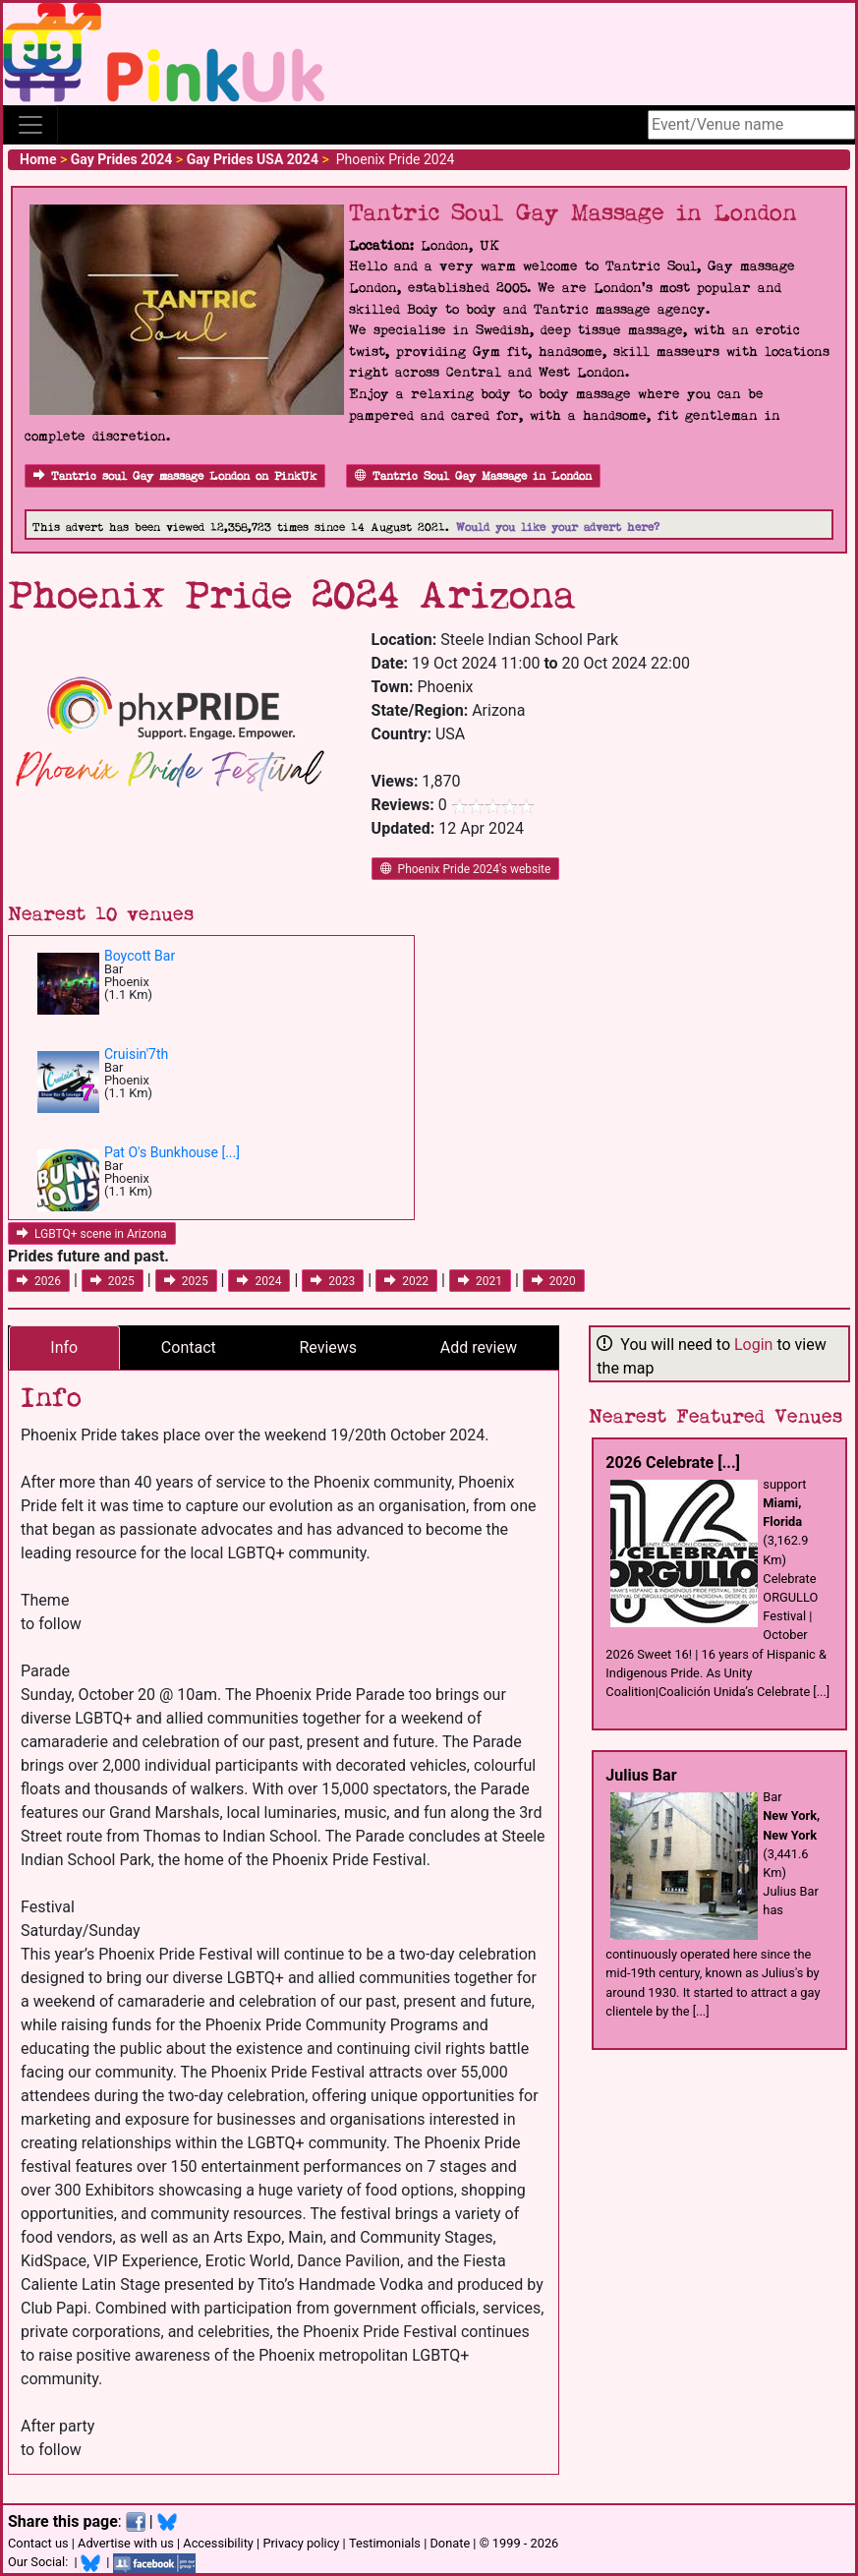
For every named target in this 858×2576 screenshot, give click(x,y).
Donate (449, 2543)
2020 (554, 1281)
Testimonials (385, 2543)
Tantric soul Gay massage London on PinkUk (174, 476)
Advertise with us (126, 2543)
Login (753, 1344)
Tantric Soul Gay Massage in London (473, 476)
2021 (480, 1281)
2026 (39, 1281)
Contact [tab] (188, 1347)
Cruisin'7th (136, 1054)
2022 (406, 1281)
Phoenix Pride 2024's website (465, 869)
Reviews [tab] (328, 1347)
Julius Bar (640, 1775)
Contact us (38, 2543)
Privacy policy (300, 2543)
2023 (333, 1281)
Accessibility (218, 2543)
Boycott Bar (139, 956)
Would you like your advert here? (557, 527)
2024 (259, 1281)
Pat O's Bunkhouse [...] (172, 1152)
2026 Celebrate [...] (672, 1462)
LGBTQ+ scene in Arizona (92, 1234)
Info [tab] (64, 1347)
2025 (112, 1281)
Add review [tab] (478, 1347)
